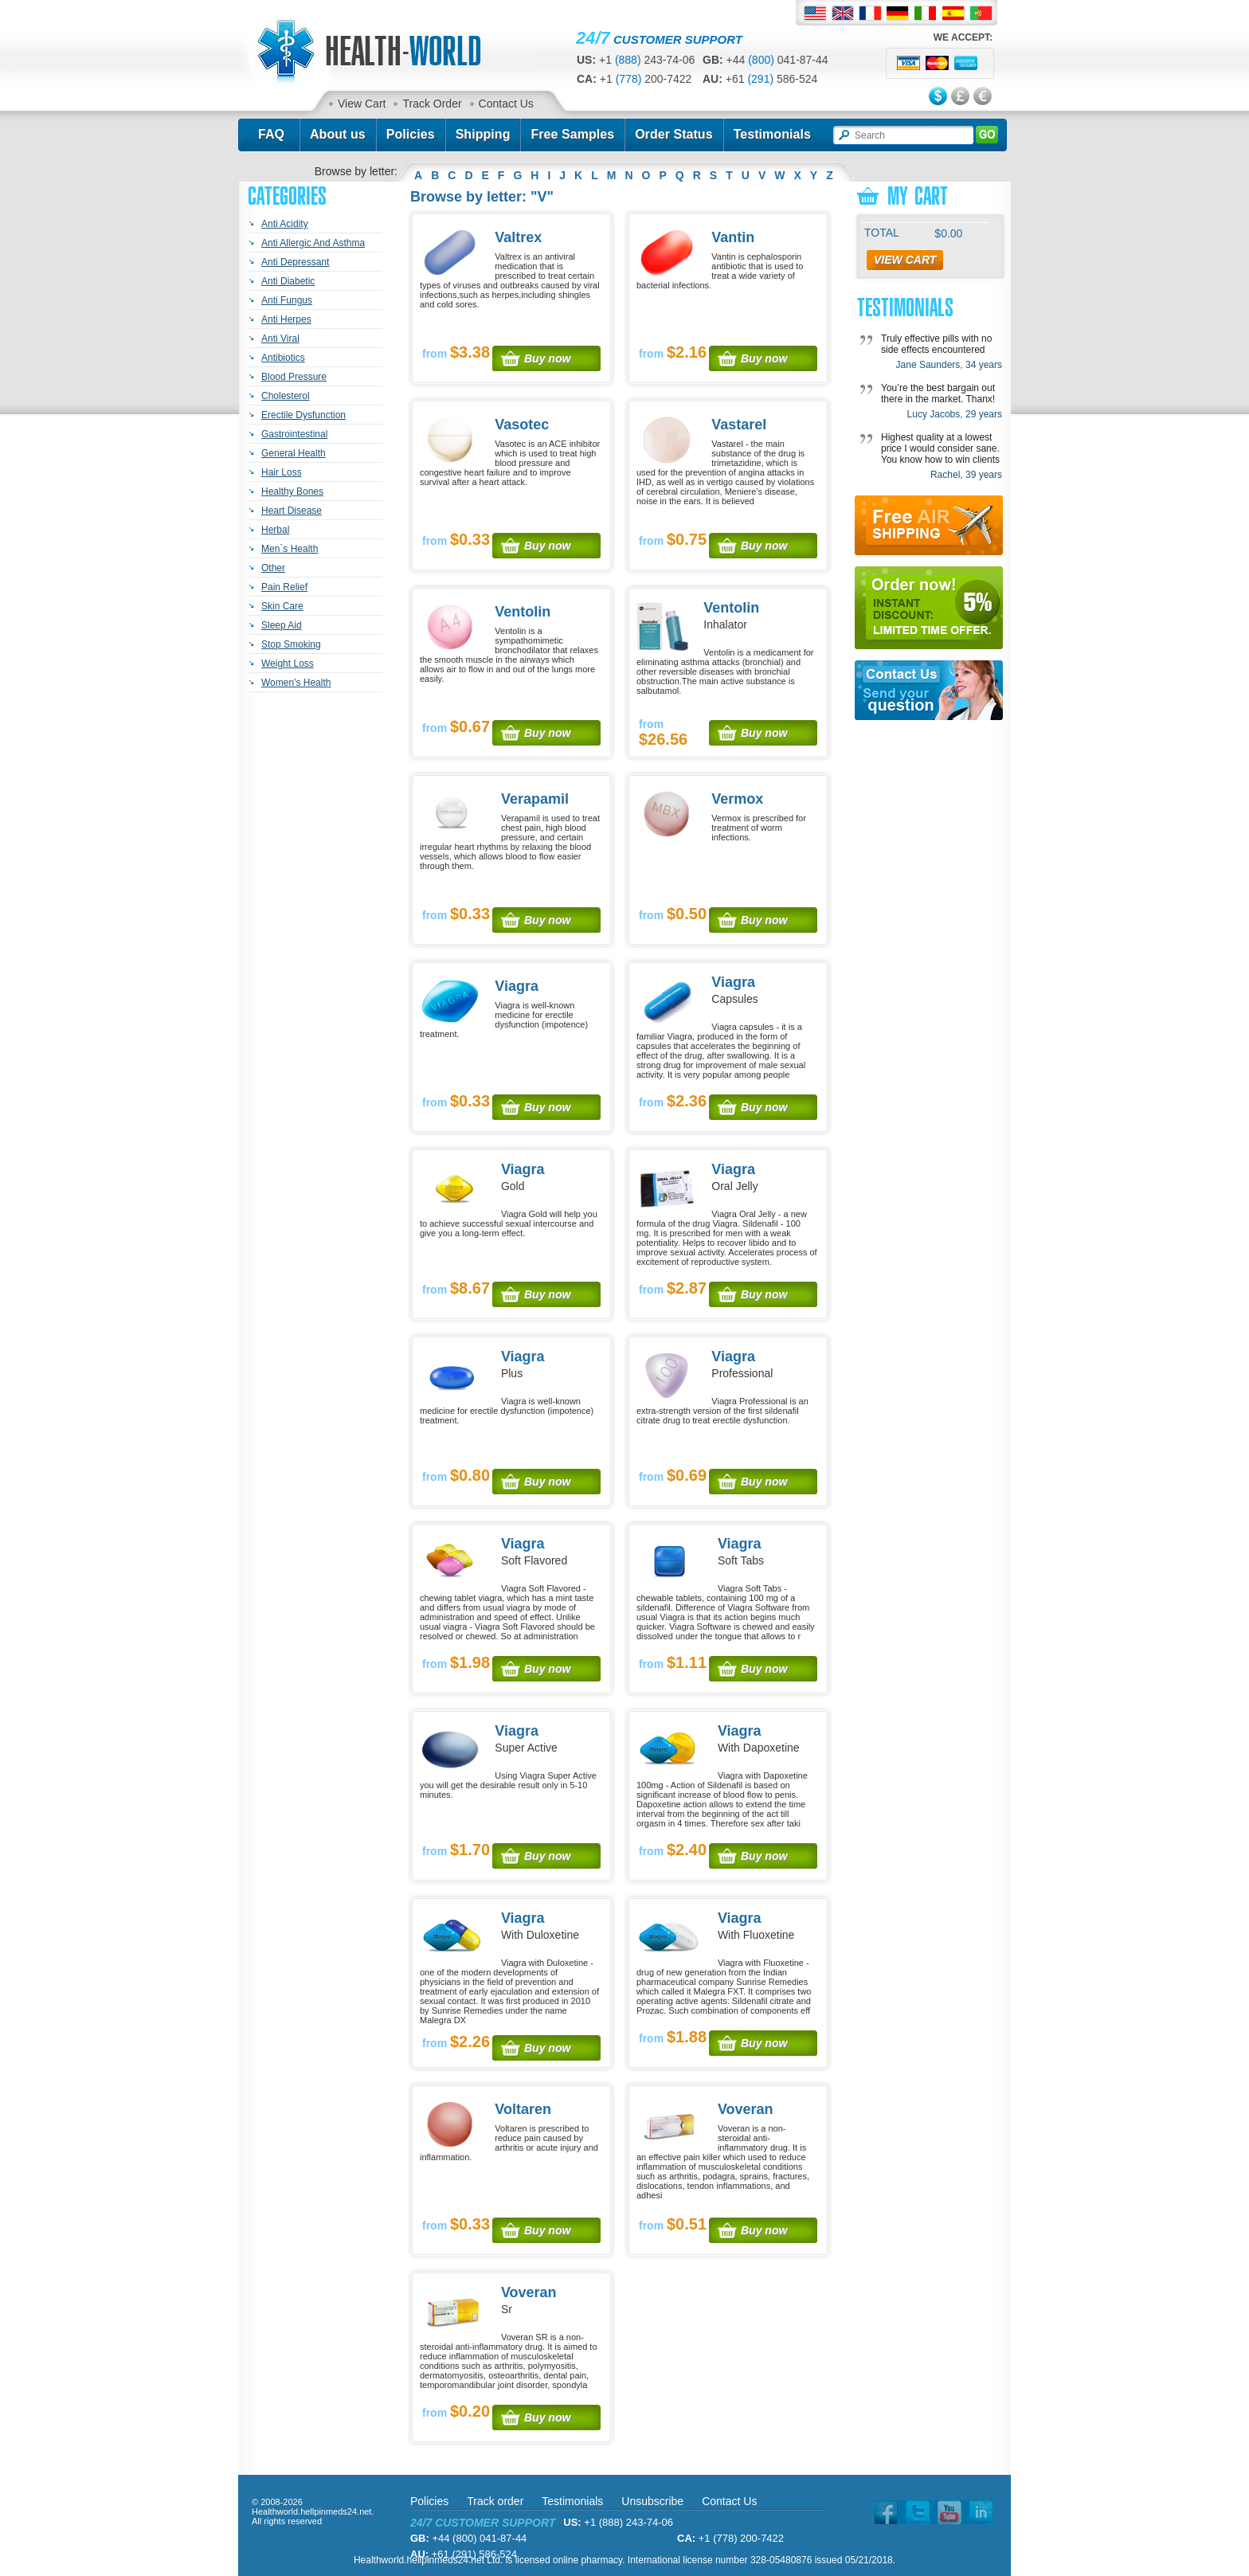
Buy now (547, 358)
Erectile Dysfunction (303, 415)
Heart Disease (291, 510)
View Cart (362, 103)
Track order (495, 2501)
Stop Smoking (291, 644)
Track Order (431, 103)
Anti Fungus (286, 300)
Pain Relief (284, 587)
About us (338, 134)
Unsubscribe (652, 2501)
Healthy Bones (292, 491)
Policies (410, 134)
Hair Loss (281, 472)
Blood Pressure (294, 376)
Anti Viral (280, 338)
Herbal (275, 529)
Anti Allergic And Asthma (313, 243)
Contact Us (506, 103)
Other (273, 568)
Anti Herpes (286, 319)
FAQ (271, 134)
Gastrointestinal (294, 434)
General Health (293, 453)
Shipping (483, 134)
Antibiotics (283, 357)
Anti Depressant (295, 262)
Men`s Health (289, 548)
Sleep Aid (281, 625)
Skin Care (282, 606)
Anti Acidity (284, 223)
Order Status (674, 134)
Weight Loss (287, 663)
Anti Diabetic (288, 281)
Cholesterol (285, 395)
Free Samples (572, 134)
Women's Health (296, 682)
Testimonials (772, 134)
